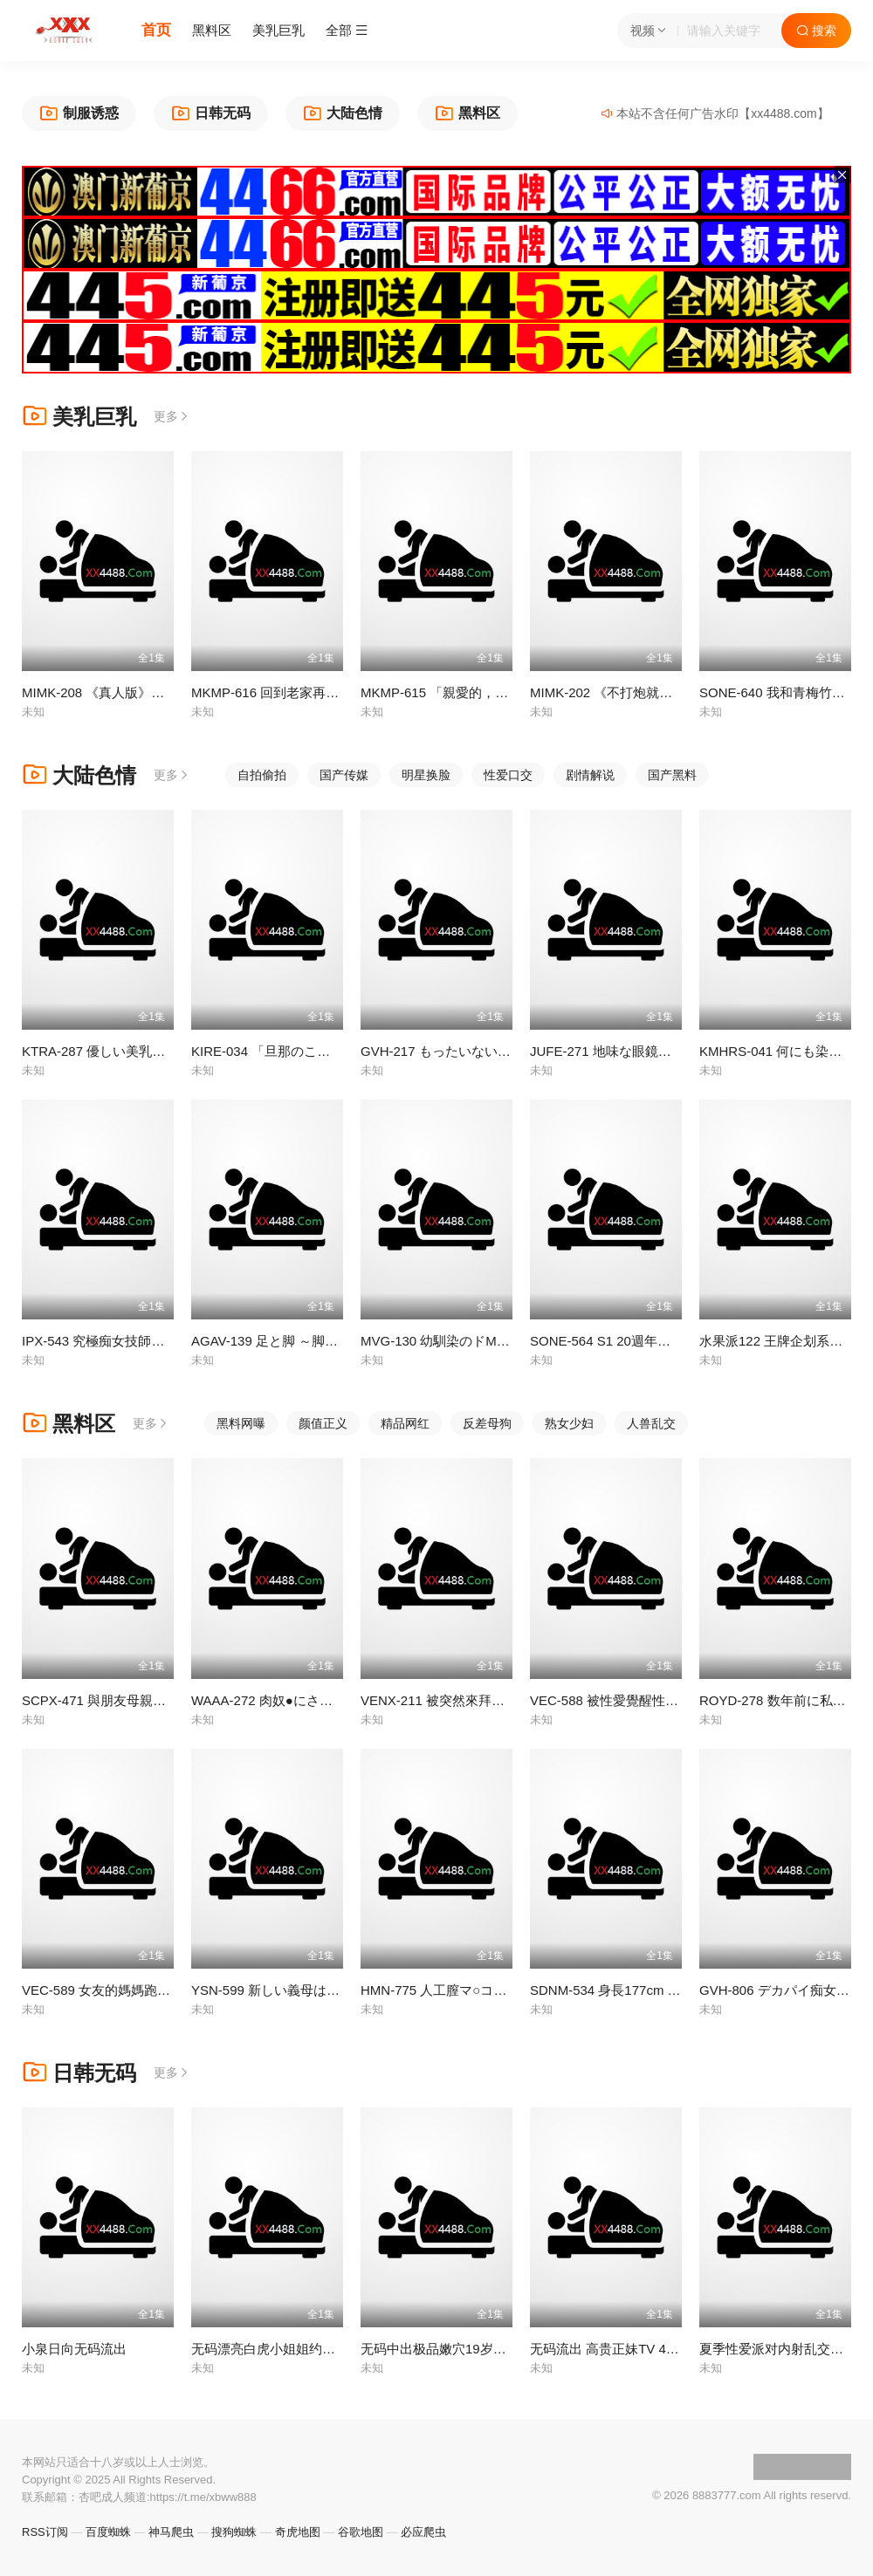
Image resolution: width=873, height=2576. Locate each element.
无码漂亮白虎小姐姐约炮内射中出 (289, 2348)
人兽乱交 (651, 1423)
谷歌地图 (360, 2531)
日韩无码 (79, 2073)
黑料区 (211, 30)
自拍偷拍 (261, 775)
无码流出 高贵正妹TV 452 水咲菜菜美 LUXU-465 (672, 2348)
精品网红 (405, 1423)
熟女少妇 (569, 1423)
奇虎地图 (297, 2531)
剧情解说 (590, 775)
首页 (156, 30)
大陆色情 (79, 775)
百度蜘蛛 (108, 2531)
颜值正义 (323, 1423)
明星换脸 (426, 775)
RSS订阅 (45, 2531)
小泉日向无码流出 (74, 2348)
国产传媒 (344, 775)
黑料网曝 (241, 1423)
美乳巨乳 (278, 30)
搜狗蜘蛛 (234, 2531)
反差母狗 (487, 1423)
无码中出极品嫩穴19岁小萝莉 (447, 2348)
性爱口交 (508, 775)
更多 (172, 416)
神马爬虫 (171, 2531)
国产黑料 (672, 775)
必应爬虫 (423, 2531)
